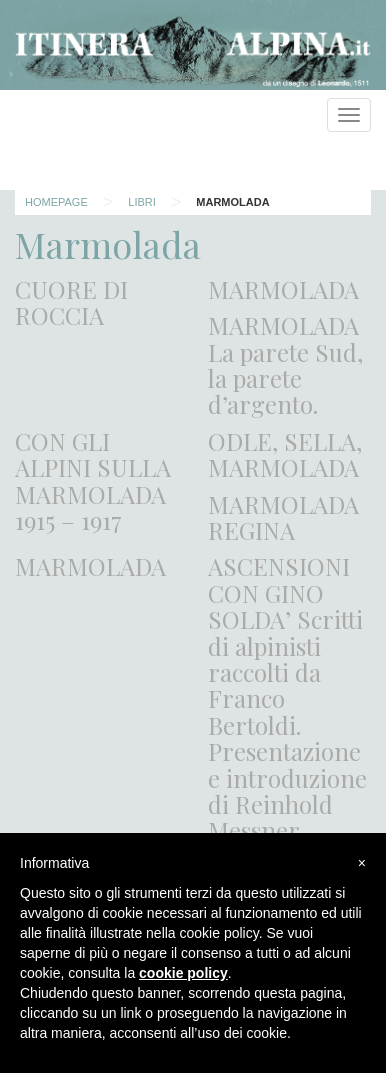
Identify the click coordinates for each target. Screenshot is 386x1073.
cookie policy (183, 973)
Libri (142, 202)
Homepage (56, 202)
